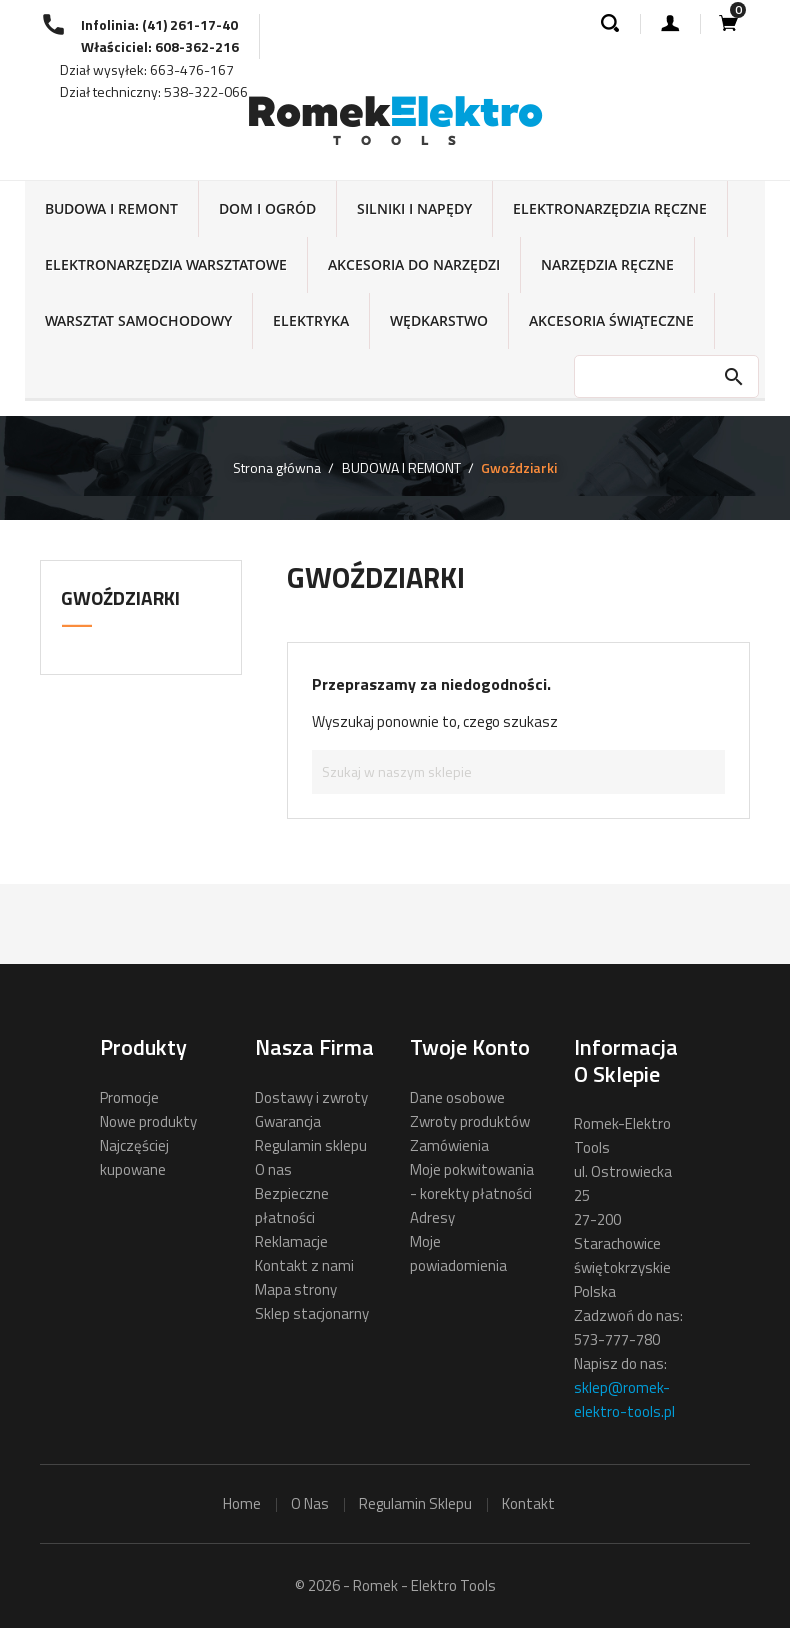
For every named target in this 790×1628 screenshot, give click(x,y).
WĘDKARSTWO (439, 320)
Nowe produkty (148, 1121)
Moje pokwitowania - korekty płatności (472, 1181)
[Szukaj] (518, 772)
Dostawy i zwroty (311, 1097)
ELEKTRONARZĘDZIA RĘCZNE (610, 208)
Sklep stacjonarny (312, 1313)
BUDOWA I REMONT (111, 208)
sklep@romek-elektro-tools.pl (624, 1399)
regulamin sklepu (415, 1503)
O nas (273, 1169)
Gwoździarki (120, 597)
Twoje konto (470, 1047)
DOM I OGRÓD (267, 208)
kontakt (528, 1503)
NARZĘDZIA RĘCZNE (607, 264)
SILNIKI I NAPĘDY (414, 208)
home (242, 1503)
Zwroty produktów (470, 1121)
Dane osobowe (457, 1097)
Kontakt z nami (304, 1265)
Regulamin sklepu (311, 1145)
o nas (310, 1503)
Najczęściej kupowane (134, 1157)
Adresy (432, 1217)
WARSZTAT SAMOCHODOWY (138, 320)
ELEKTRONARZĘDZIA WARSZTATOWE (166, 264)
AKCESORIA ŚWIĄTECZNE (611, 320)
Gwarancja (288, 1121)
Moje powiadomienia (458, 1253)
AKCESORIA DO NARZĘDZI (414, 264)
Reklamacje (291, 1241)
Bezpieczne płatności (292, 1205)
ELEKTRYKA (311, 320)
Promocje (129, 1097)
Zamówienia (449, 1145)
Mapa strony (296, 1289)
